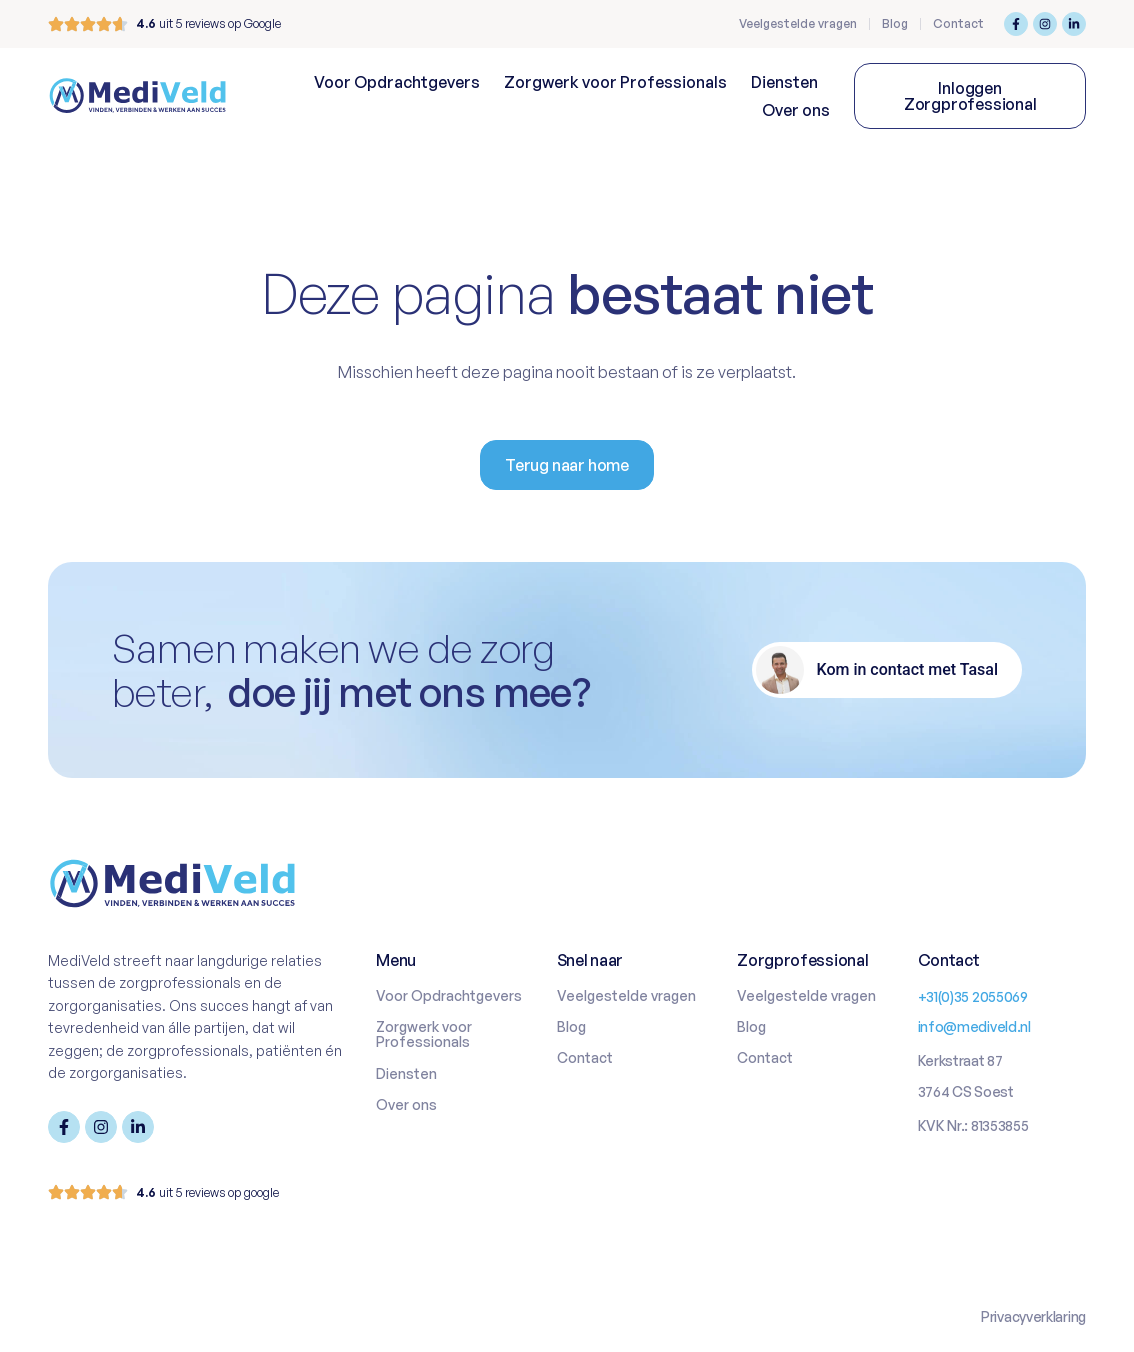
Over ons (796, 110)
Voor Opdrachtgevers (397, 82)
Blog (895, 23)
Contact (958, 23)
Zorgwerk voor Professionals (615, 82)
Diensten (784, 82)
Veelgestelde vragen (798, 23)
